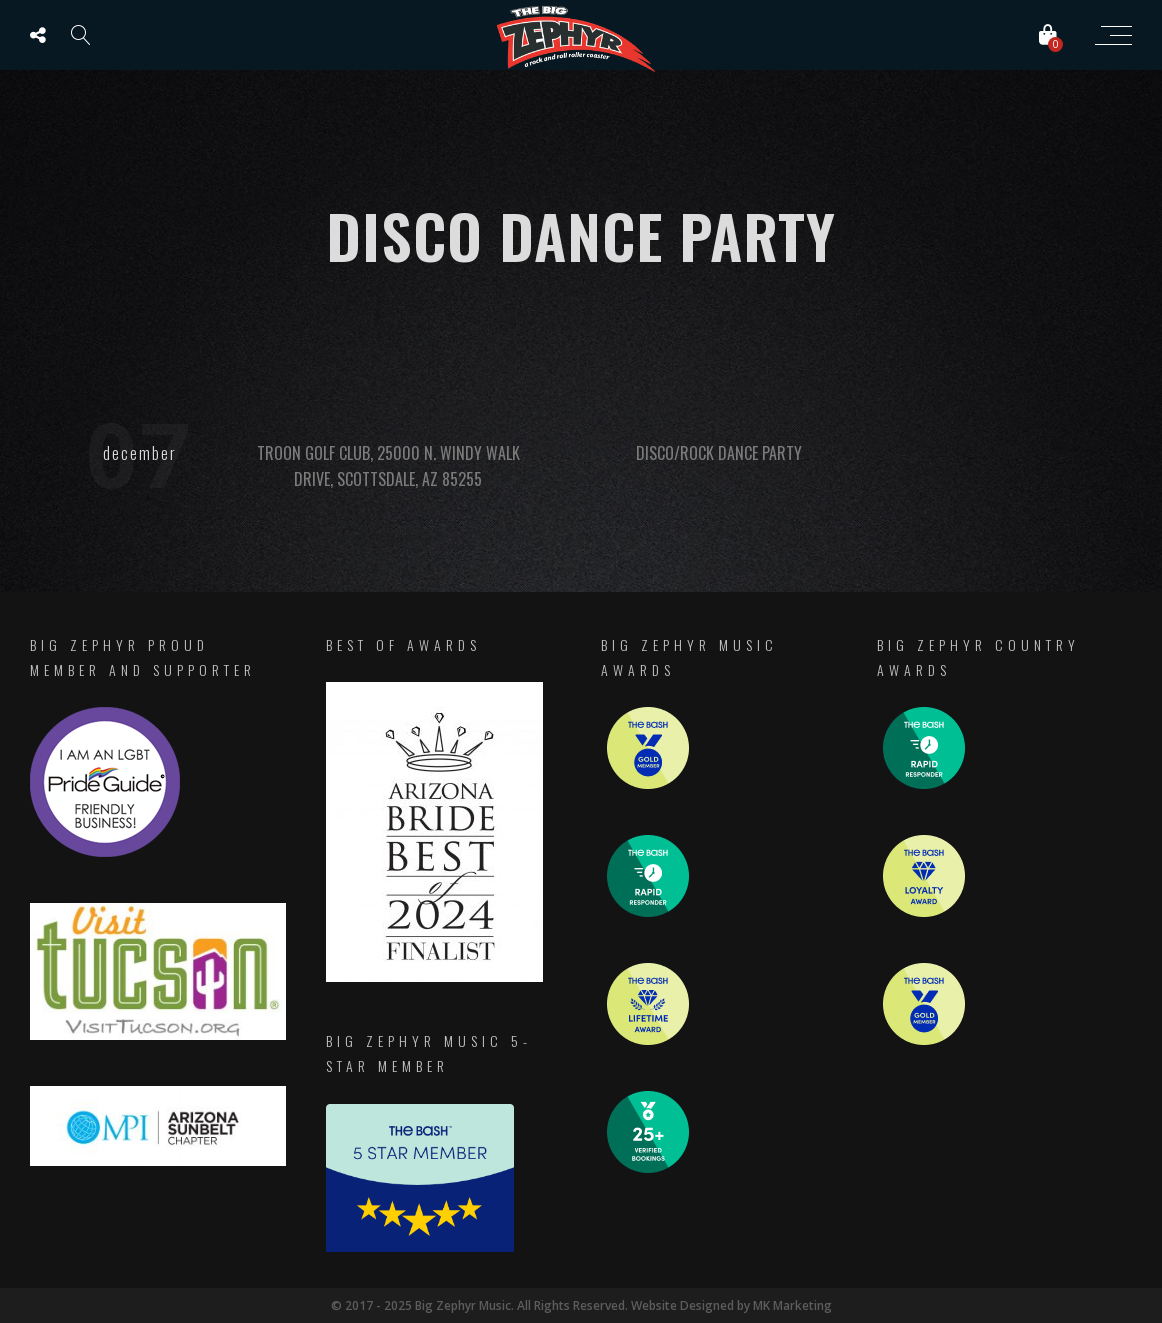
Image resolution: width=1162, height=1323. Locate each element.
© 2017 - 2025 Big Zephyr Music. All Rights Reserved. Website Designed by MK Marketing (581, 1305)
